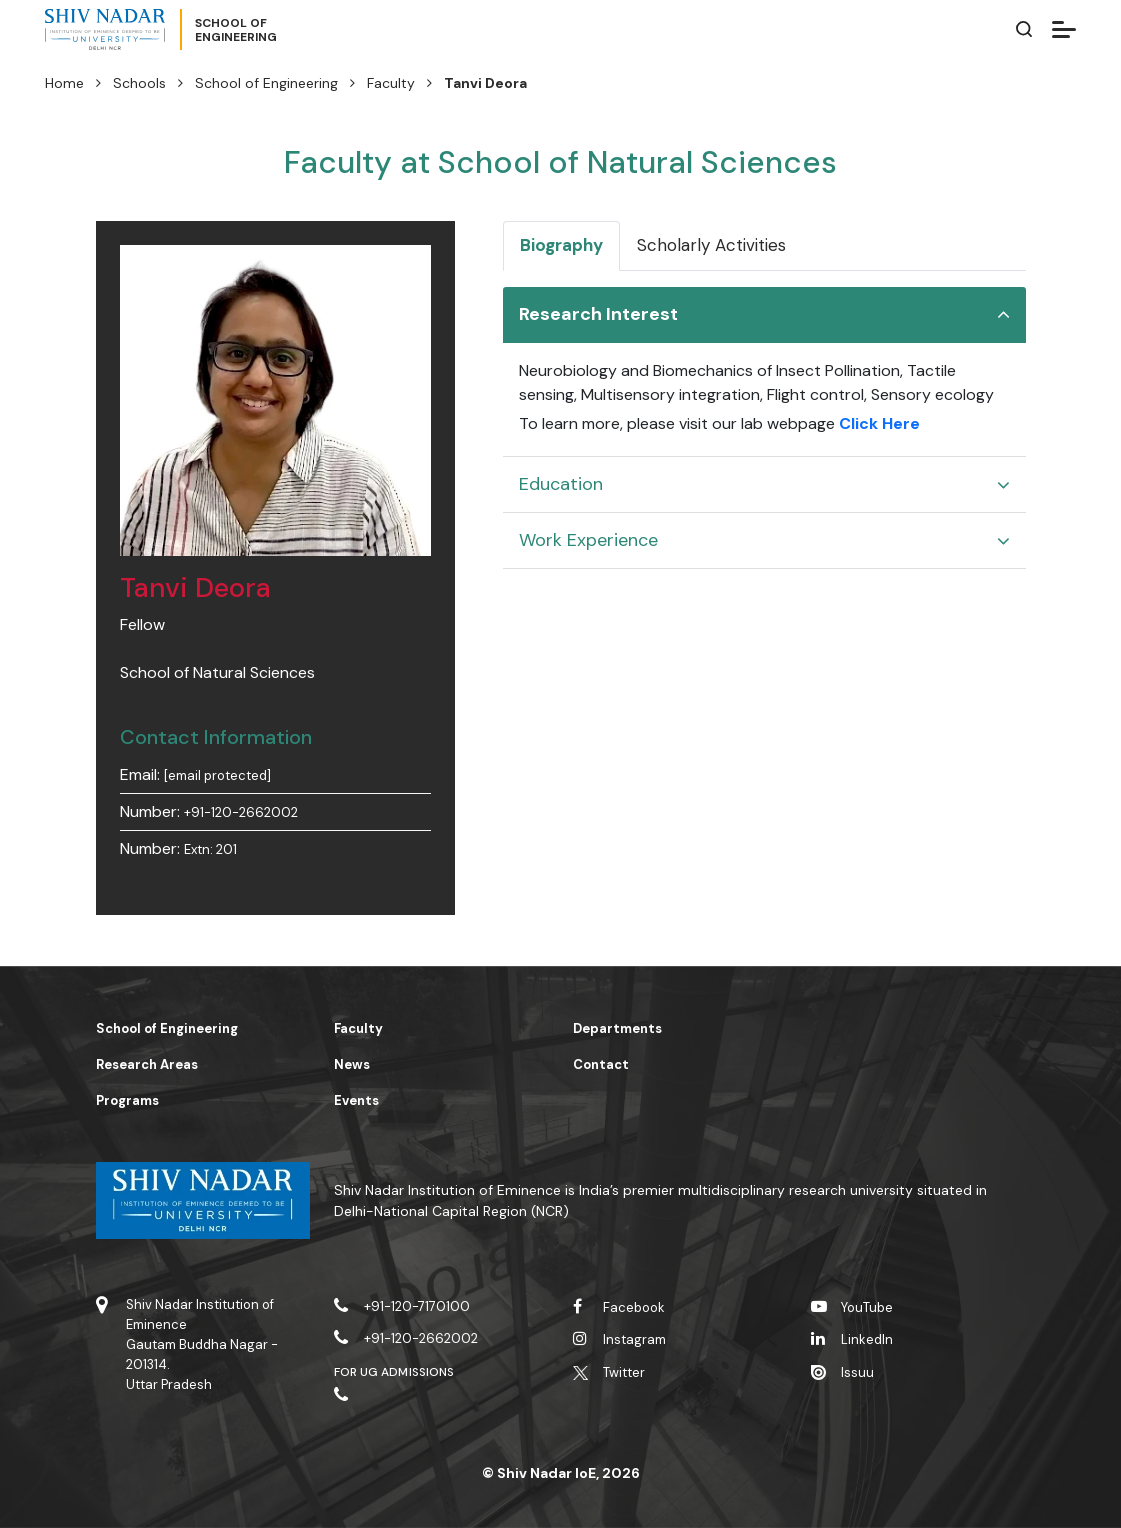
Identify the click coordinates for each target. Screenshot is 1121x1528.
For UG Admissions (394, 1372)
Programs (127, 1100)
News (352, 1064)
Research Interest (598, 314)
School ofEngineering (236, 30)
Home (64, 83)
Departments (617, 1028)
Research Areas (147, 1064)
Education (561, 484)
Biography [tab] (561, 245)
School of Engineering (266, 83)
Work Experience (588, 540)
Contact (601, 1064)
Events (356, 1100)
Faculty (391, 83)
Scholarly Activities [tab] (711, 245)
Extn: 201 (210, 849)
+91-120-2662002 (241, 812)
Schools (139, 83)
